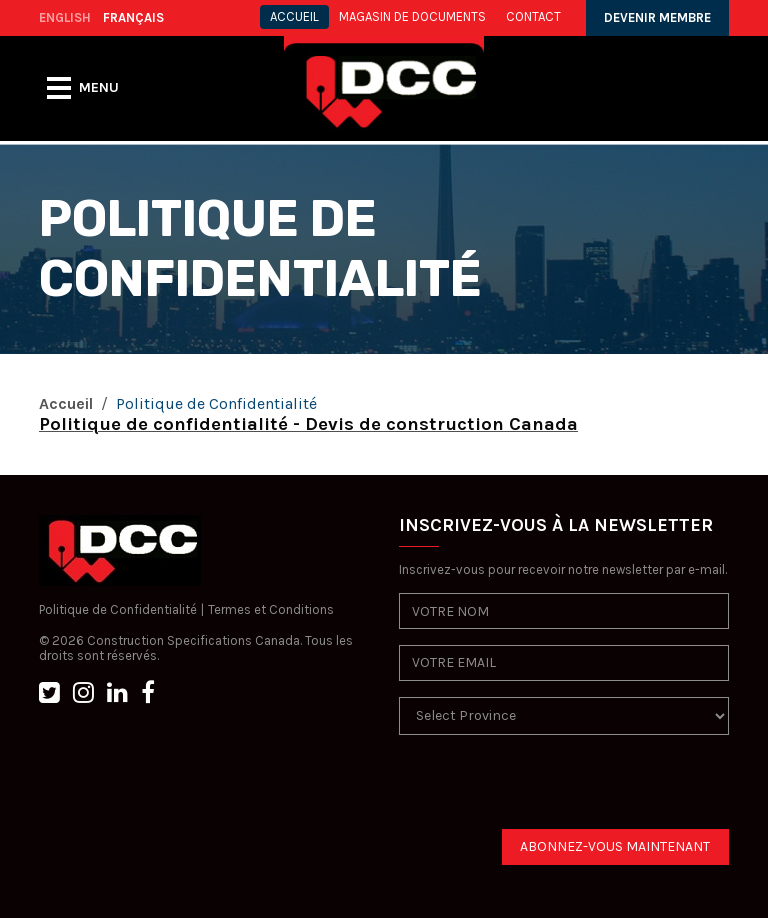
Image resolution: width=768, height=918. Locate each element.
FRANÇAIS (133, 17)
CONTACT (533, 16)
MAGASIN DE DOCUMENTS (412, 16)
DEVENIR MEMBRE (657, 17)
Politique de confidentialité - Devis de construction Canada (308, 424)
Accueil (66, 403)
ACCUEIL (294, 16)
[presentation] (551, 790)
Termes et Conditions (271, 609)
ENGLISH (65, 17)
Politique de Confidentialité (118, 609)
